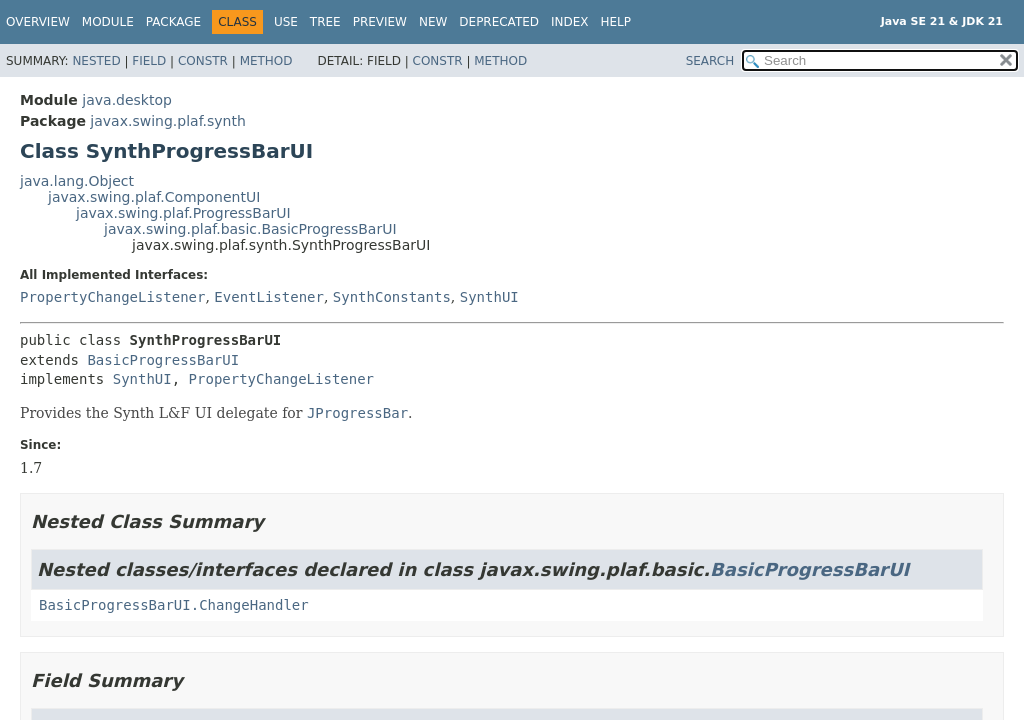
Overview (38, 22)
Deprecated (499, 22)
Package (173, 22)
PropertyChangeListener (112, 297)
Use (286, 22)
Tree (325, 22)
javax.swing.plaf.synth (167, 121)
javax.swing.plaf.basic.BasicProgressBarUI (250, 229)
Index (570, 22)
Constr (203, 61)
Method (266, 61)
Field (149, 61)
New (433, 22)
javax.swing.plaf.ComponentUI (154, 197)
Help (616, 22)
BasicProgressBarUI (163, 360)
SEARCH (710, 61)
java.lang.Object (77, 181)
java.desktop (127, 100)
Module (108, 22)
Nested (96, 61)
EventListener (269, 297)
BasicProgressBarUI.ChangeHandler (174, 605)
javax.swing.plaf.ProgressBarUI (183, 213)
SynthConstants (392, 297)
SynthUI (489, 297)
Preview (380, 22)
